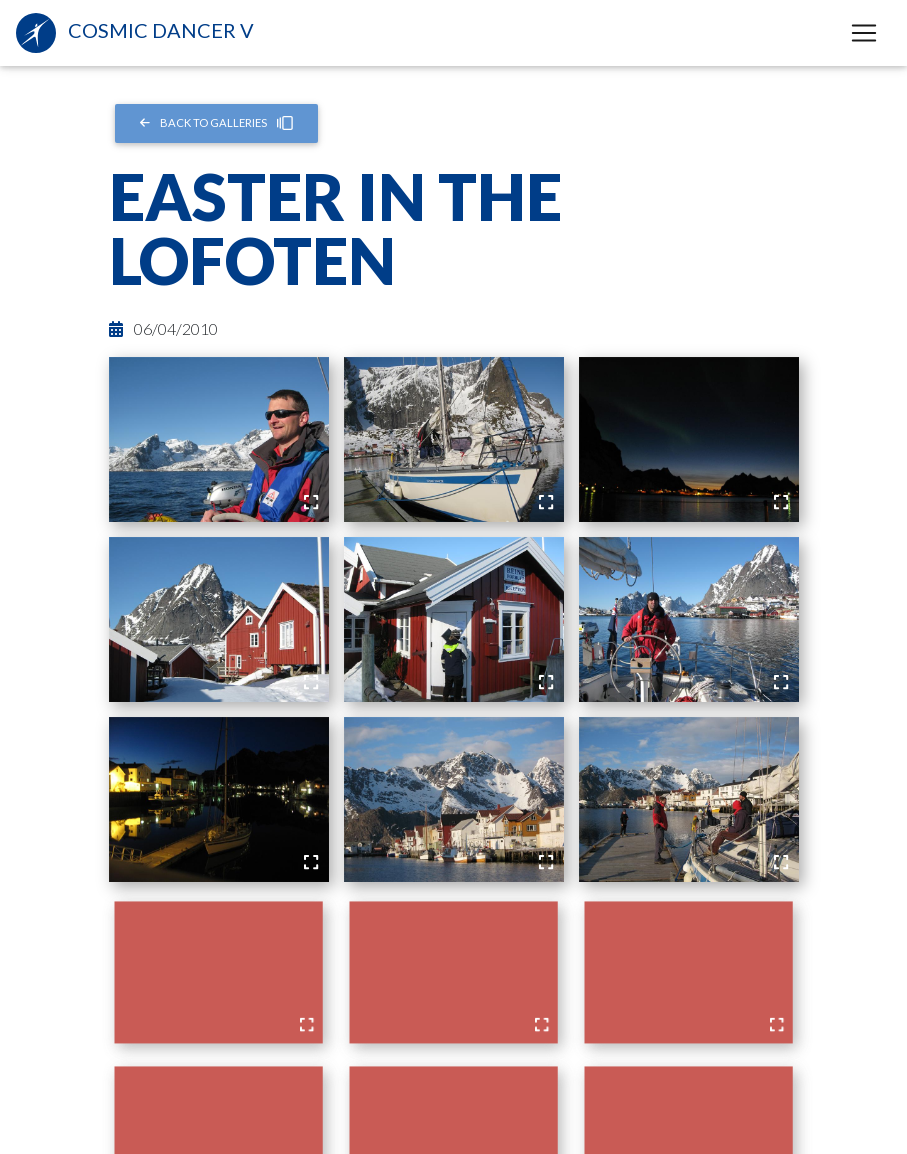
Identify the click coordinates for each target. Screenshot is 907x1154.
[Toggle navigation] (864, 33)
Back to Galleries (216, 123)
